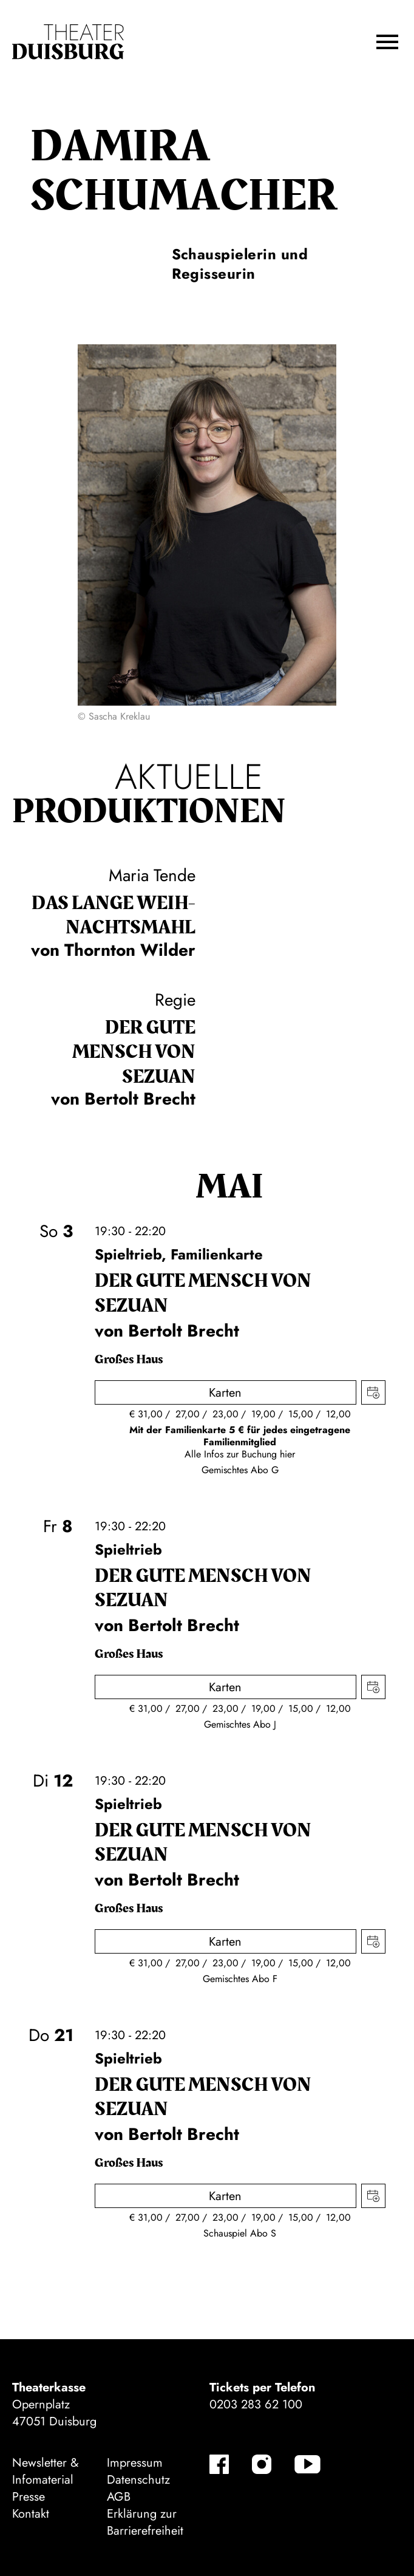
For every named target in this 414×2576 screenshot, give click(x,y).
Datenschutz (138, 2480)
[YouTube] (307, 2464)
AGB (119, 2497)
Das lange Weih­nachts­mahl (113, 915)
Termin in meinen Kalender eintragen (373, 1392)
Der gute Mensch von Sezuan (133, 1052)
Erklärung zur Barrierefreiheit (145, 2522)
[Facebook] (219, 2464)
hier (287, 1454)
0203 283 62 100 (255, 2404)
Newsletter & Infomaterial (45, 2471)
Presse (28, 2497)
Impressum (135, 2463)
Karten (225, 1393)
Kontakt (30, 2514)
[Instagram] (261, 2464)
